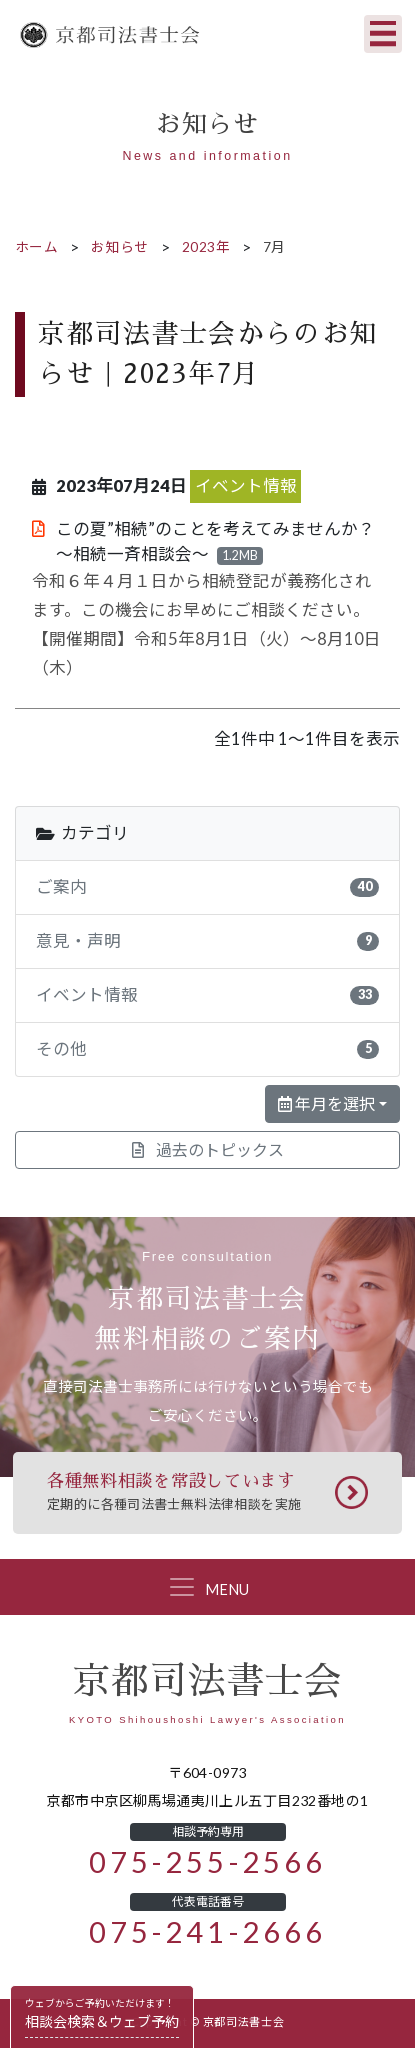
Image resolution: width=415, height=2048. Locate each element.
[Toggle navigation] (383, 34)
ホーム (36, 247)
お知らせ (120, 247)
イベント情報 (246, 486)
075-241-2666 (207, 1932)
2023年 (206, 247)
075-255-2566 (207, 1862)
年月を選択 (326, 1104)
